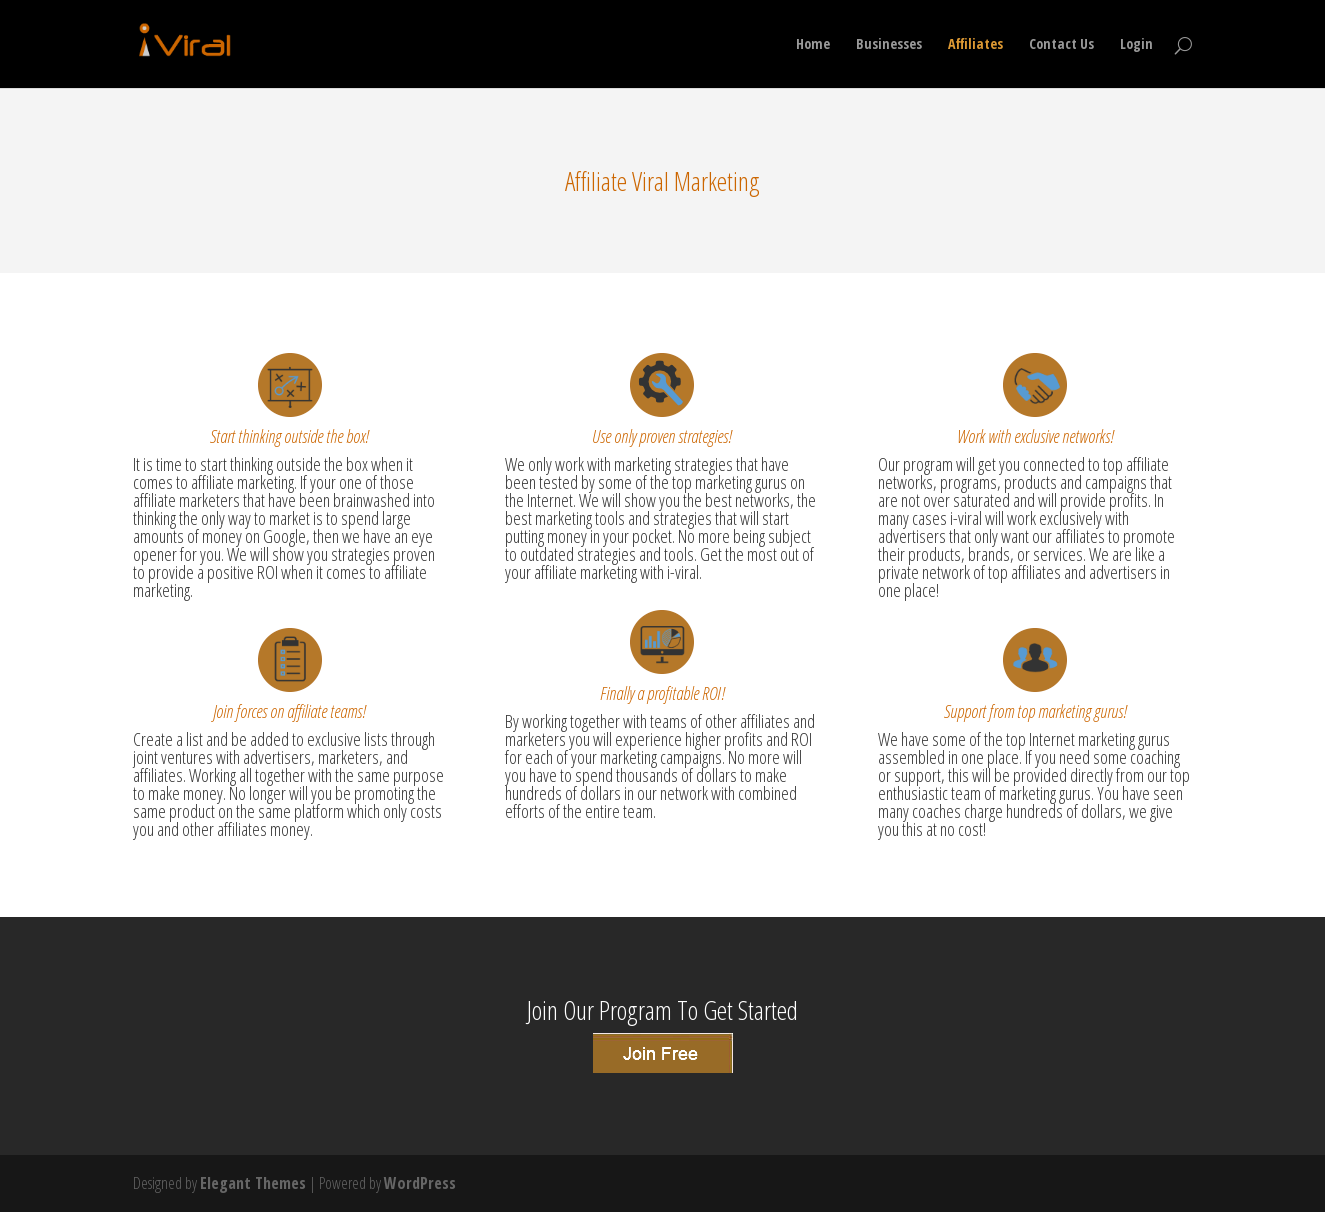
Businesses (889, 45)
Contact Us (1061, 45)
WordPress (420, 1183)
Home (813, 45)
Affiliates (975, 45)
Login (1136, 45)
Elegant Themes (253, 1183)
